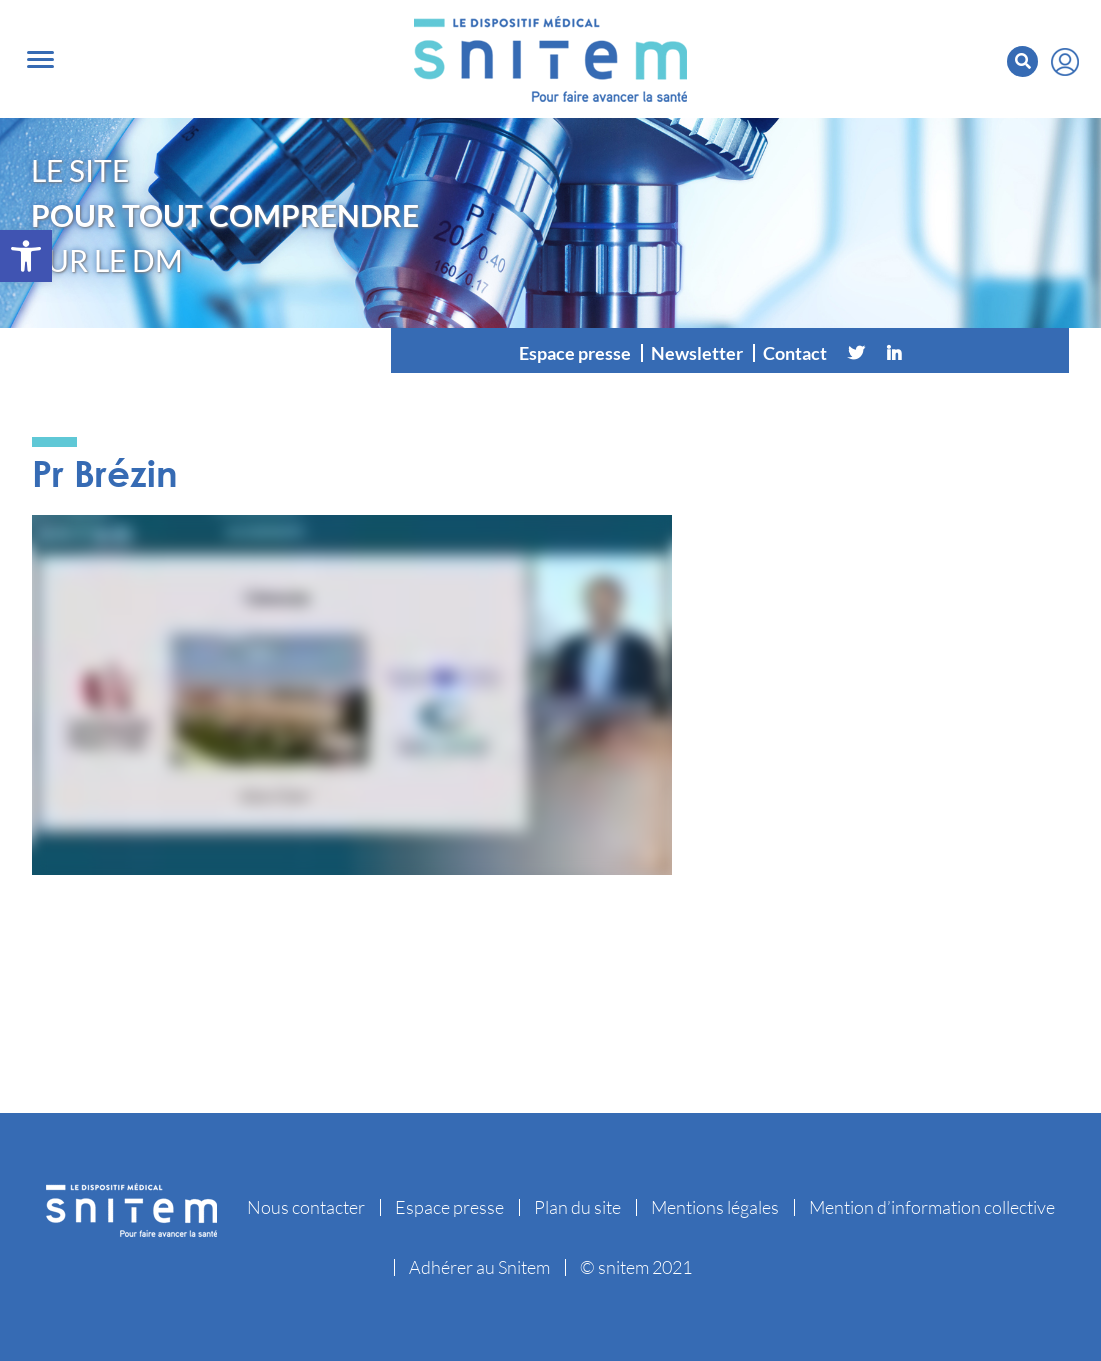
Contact (795, 353)
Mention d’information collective (932, 1207)
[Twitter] (856, 353)
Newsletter (697, 353)
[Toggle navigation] (40, 59)
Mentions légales (715, 1207)
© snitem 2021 (636, 1267)
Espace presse (575, 353)
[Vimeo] (932, 353)
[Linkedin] (894, 353)
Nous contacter (306, 1207)
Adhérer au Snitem (479, 1267)
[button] (26, 256)
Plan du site (577, 1207)
